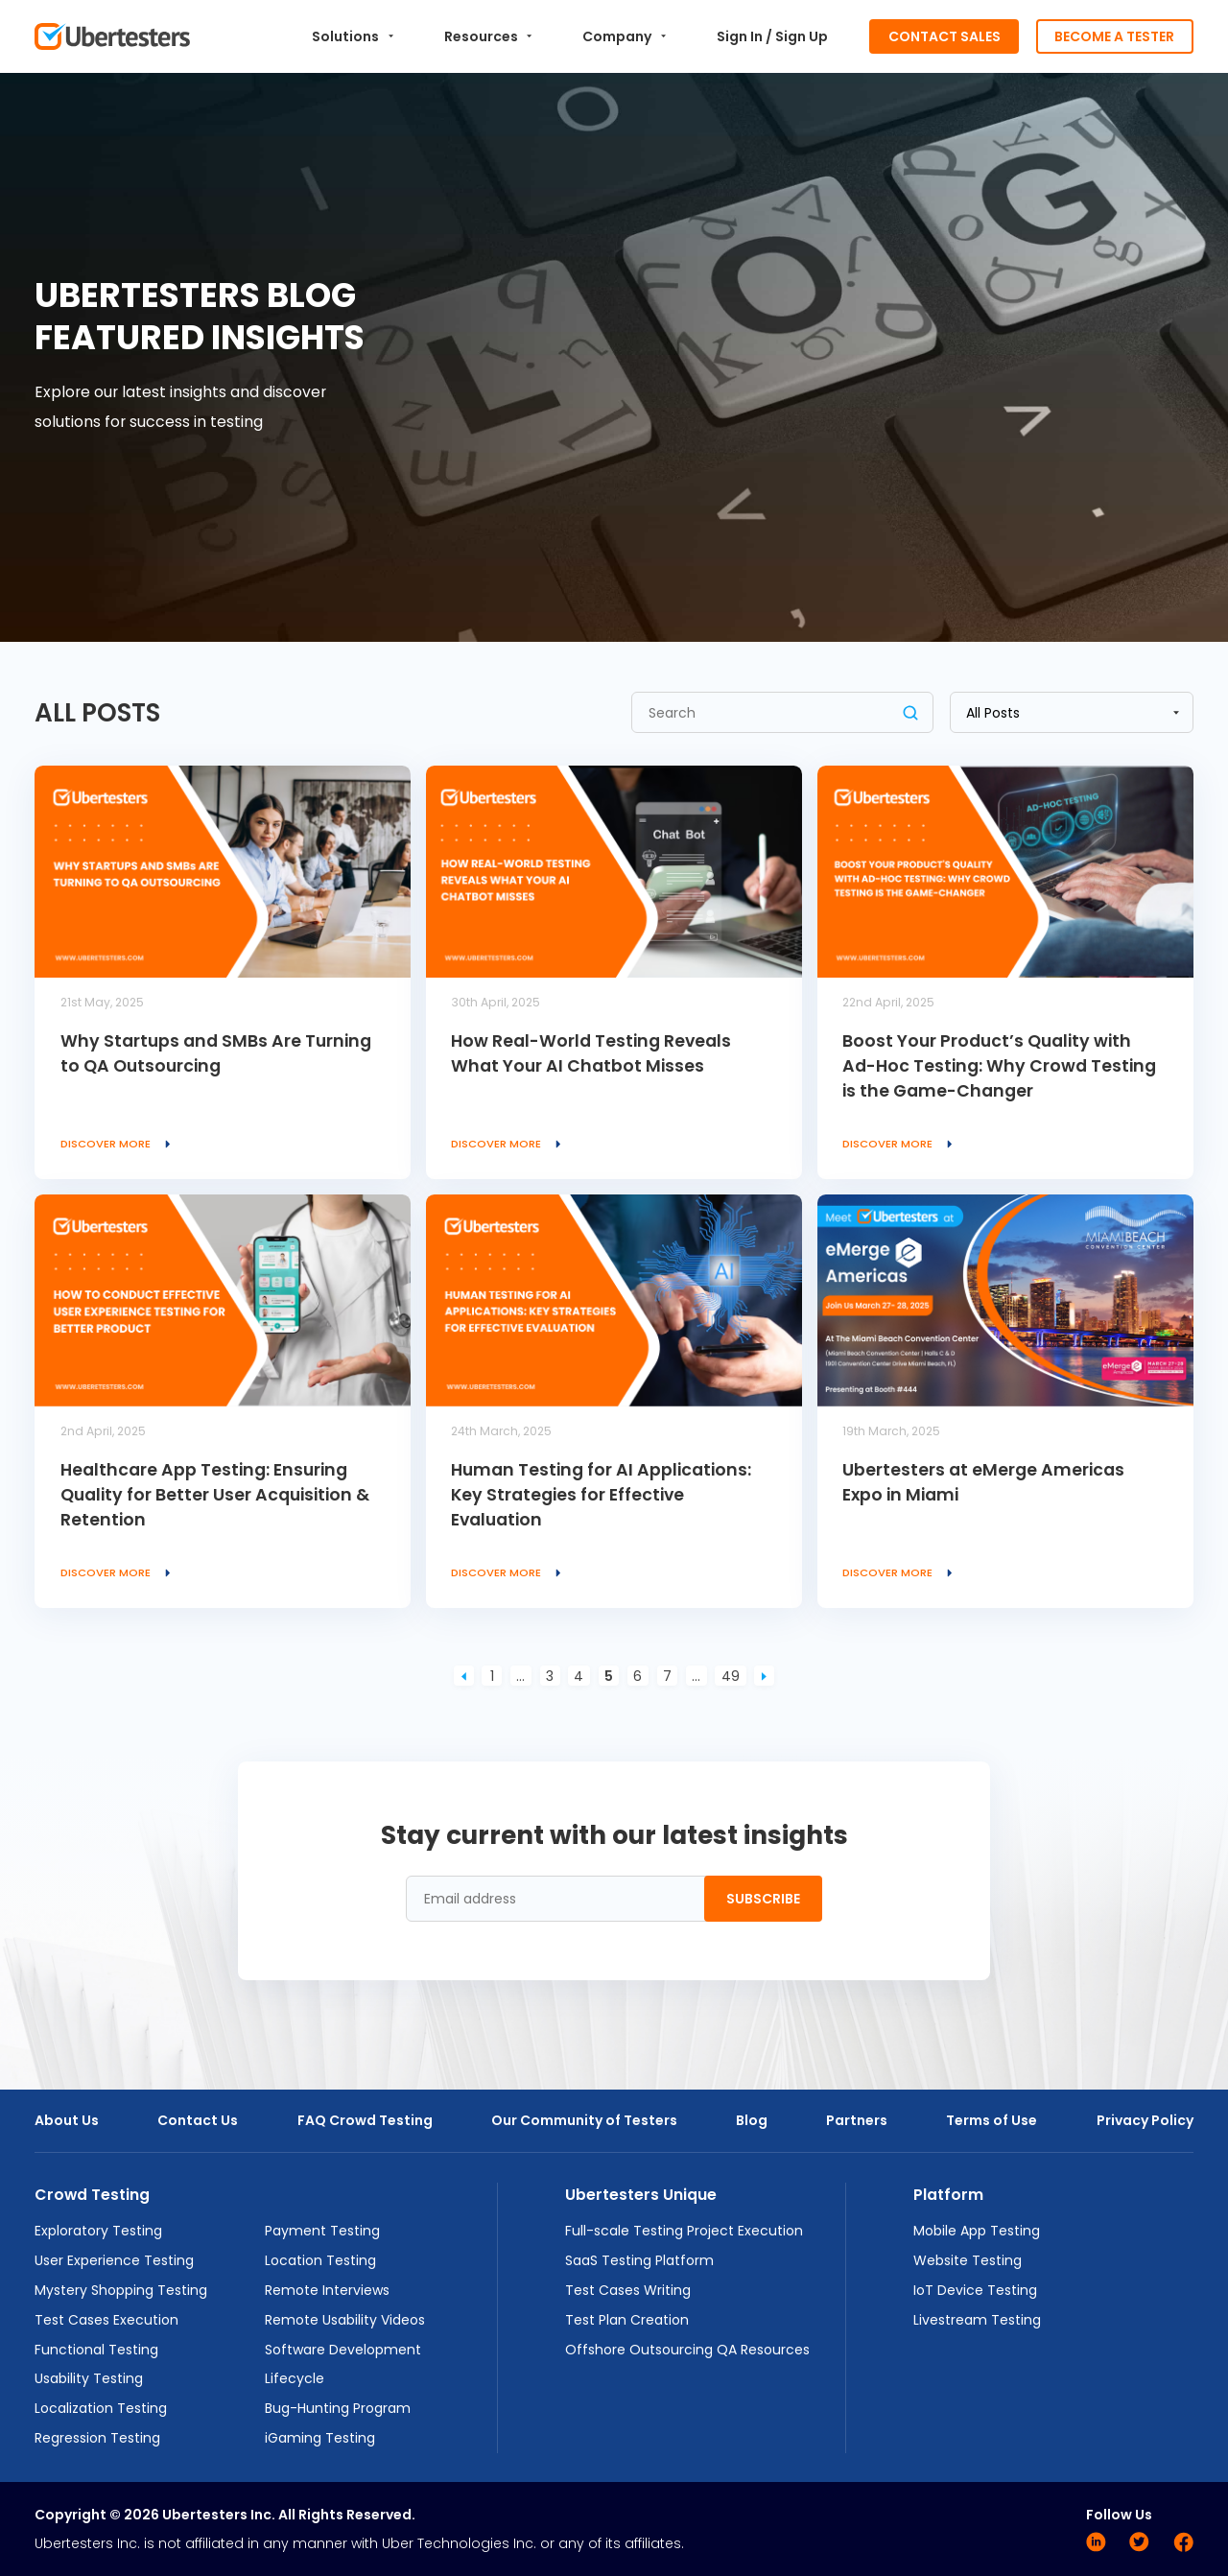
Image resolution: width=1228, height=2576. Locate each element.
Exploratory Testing (98, 2230)
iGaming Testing (320, 2437)
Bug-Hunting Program (338, 2408)
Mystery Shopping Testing (121, 2290)
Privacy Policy (1145, 2120)
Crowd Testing (92, 2195)
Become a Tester (1114, 36)
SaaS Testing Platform (639, 2260)
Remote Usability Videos (345, 2319)
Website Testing (967, 2260)
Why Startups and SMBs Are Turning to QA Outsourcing (215, 1053)
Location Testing (320, 2260)
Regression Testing (97, 2437)
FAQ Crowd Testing (365, 2120)
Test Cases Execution (106, 2319)
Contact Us (197, 2120)
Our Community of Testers (584, 2120)
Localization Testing (101, 2408)
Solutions (352, 36)
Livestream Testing (977, 2319)
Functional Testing (96, 2349)
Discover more (118, 1144)
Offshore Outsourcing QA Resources (687, 2349)
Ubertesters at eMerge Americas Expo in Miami (983, 1482)
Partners (856, 2120)
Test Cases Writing (628, 2290)
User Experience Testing (114, 2260)
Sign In (740, 36)
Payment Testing (322, 2230)
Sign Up (801, 36)
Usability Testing (89, 2378)
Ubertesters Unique (641, 2195)
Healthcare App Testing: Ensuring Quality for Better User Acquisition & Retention (214, 1495)
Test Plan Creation (627, 2319)
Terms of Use (991, 2120)
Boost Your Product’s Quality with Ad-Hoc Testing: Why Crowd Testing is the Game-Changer (999, 1066)
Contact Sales (944, 36)
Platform (948, 2195)
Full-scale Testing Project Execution (684, 2230)
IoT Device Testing (975, 2290)
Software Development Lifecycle (343, 2364)
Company (624, 36)
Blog (752, 2120)
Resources (488, 36)
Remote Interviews (327, 2290)
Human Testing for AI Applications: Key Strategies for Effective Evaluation (601, 1495)
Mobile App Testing (976, 2230)
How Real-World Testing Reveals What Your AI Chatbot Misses (591, 1053)
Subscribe (763, 1898)
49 (731, 1676)
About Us (67, 2120)
